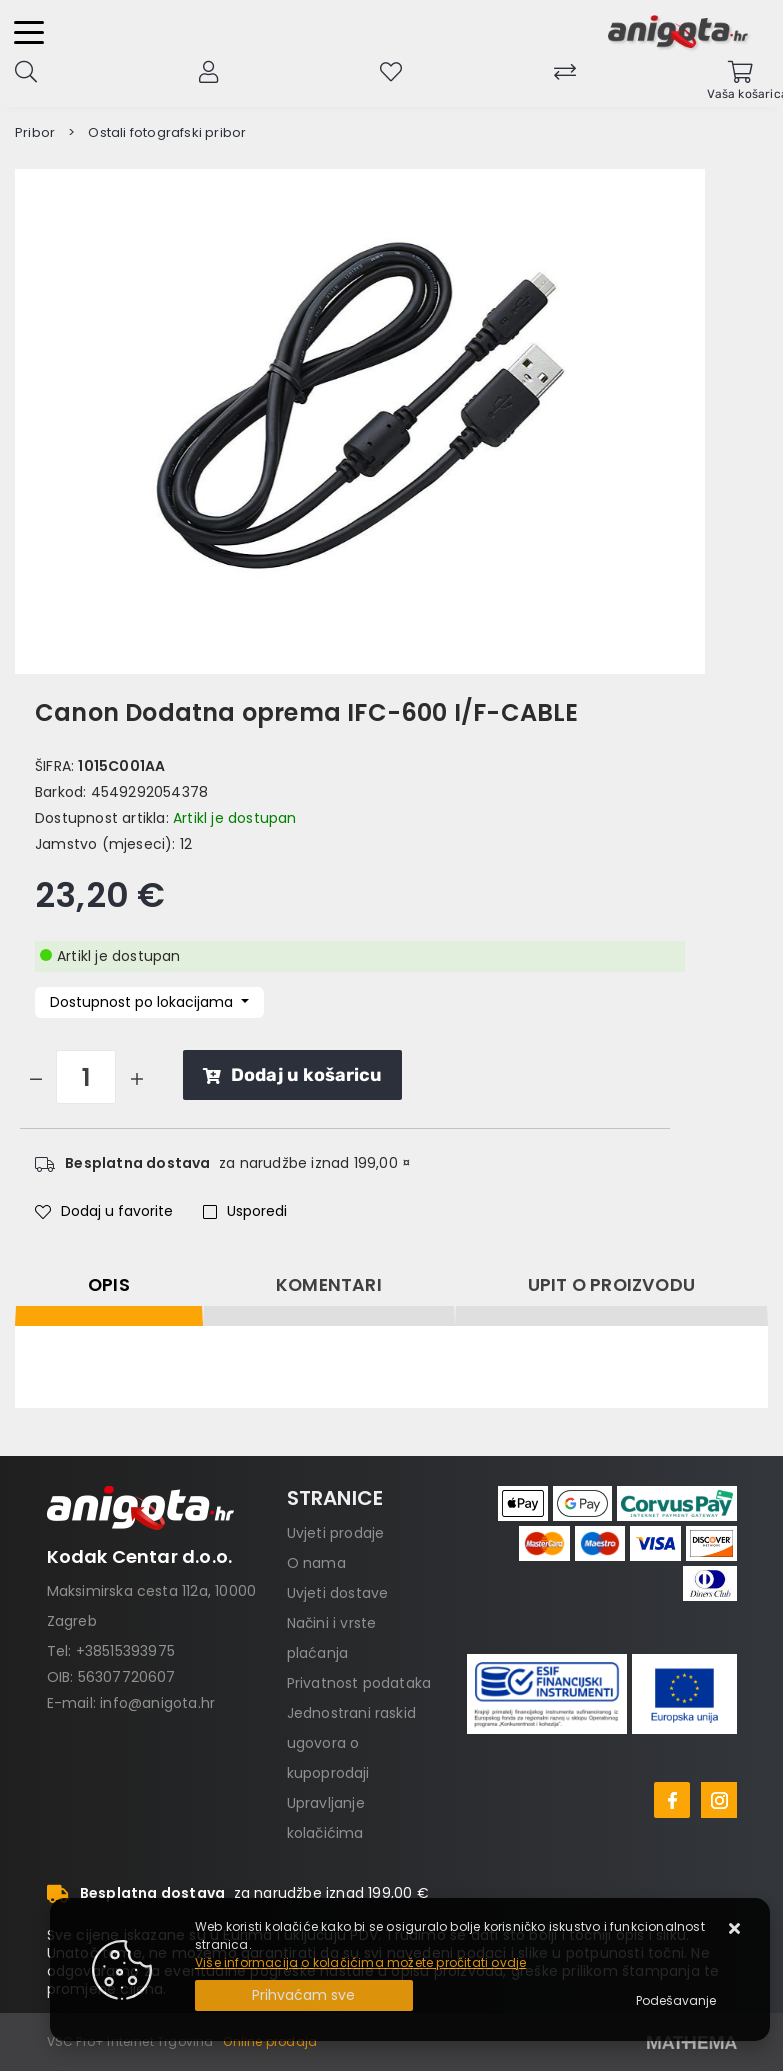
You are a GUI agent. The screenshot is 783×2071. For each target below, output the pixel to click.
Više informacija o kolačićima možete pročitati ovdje (360, 1962)
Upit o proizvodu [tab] (611, 1285)
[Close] (304, 1995)
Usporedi (245, 1211)
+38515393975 (125, 1651)
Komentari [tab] (329, 1285)
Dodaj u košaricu (292, 1075)
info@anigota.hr (157, 1703)
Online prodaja (270, 2041)
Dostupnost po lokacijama (143, 1002)
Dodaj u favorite (104, 1211)
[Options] (676, 2001)
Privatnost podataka (359, 1683)
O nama (316, 1563)
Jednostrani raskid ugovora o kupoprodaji (352, 1743)
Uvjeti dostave (338, 1593)
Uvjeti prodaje (336, 1533)
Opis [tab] (109, 1285)
